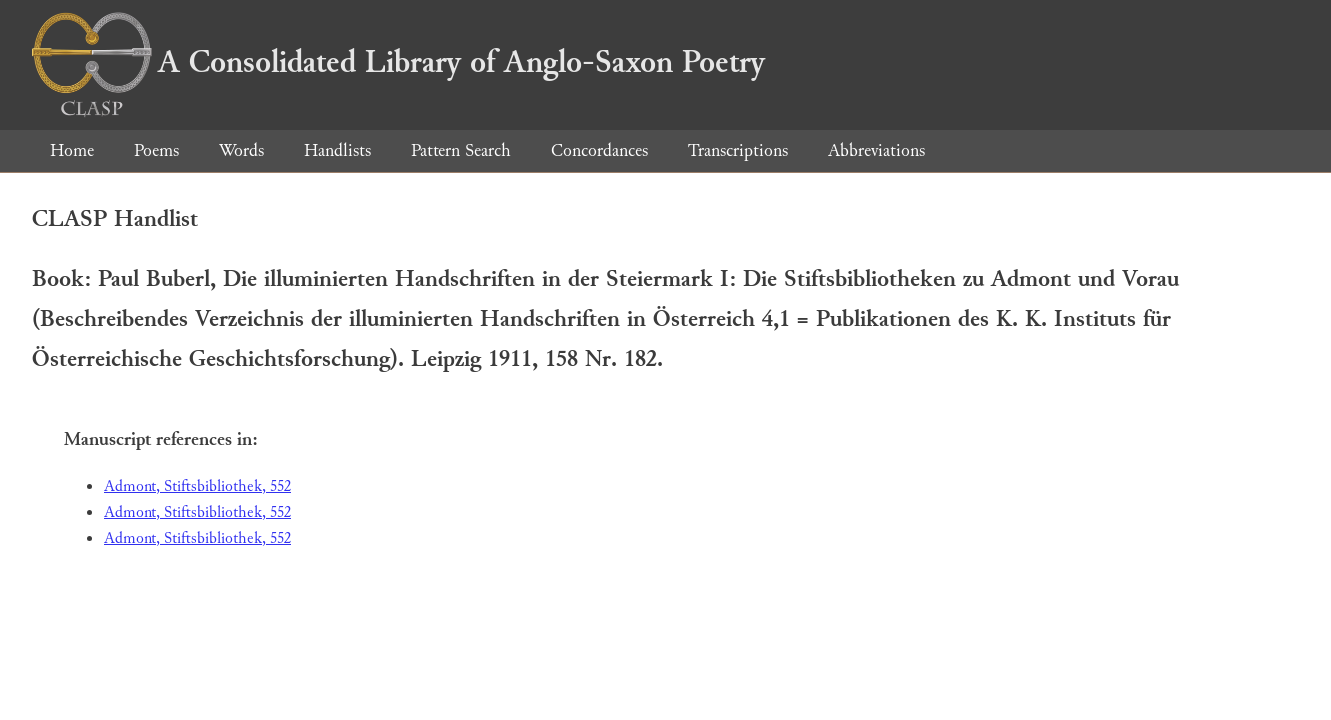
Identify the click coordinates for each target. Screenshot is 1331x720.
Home (72, 150)
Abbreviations (876, 150)
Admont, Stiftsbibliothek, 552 (197, 486)
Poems (156, 150)
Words (241, 150)
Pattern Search (461, 150)
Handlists (337, 150)
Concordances (599, 150)
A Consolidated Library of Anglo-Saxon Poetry (398, 62)
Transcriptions (738, 150)
